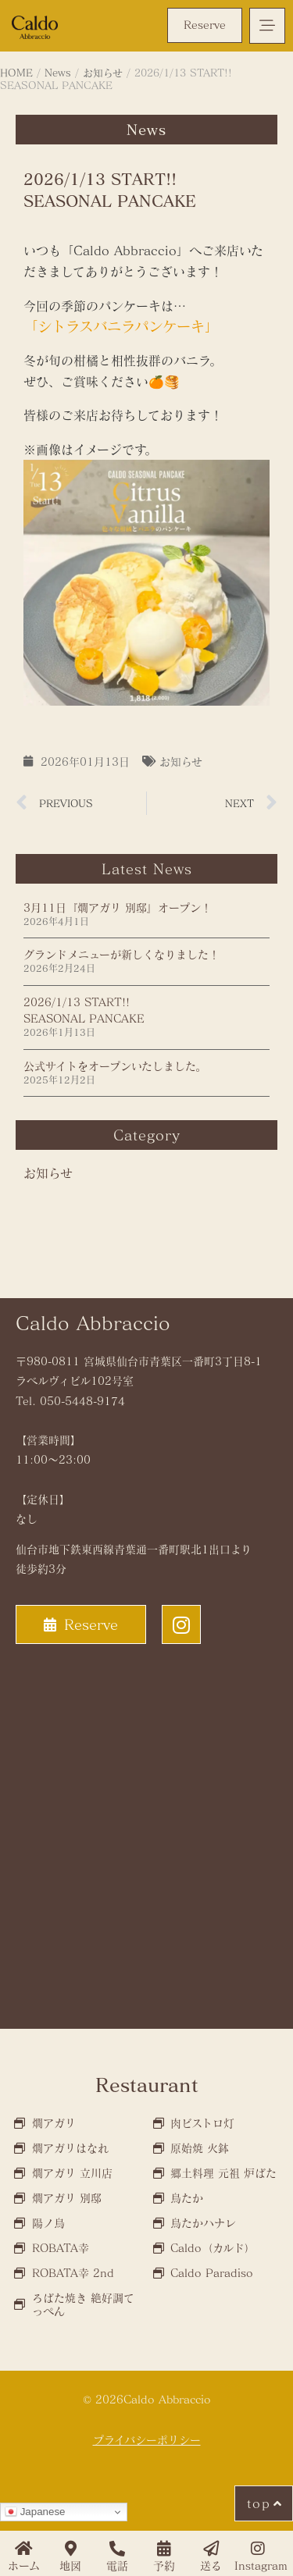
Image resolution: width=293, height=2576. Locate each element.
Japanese (35, 2512)
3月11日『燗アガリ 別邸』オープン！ (117, 907)
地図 (70, 2565)
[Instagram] (258, 2548)
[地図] (70, 2548)
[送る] (211, 2548)
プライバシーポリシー (147, 2439)
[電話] (117, 2548)
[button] (267, 26)
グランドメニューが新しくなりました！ (121, 954)
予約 (164, 2565)
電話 (117, 2565)
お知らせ (180, 761)
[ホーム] (23, 2548)
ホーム (24, 2565)
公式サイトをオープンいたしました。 (114, 1066)
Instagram (261, 2565)
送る (211, 2565)
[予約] (164, 2548)
